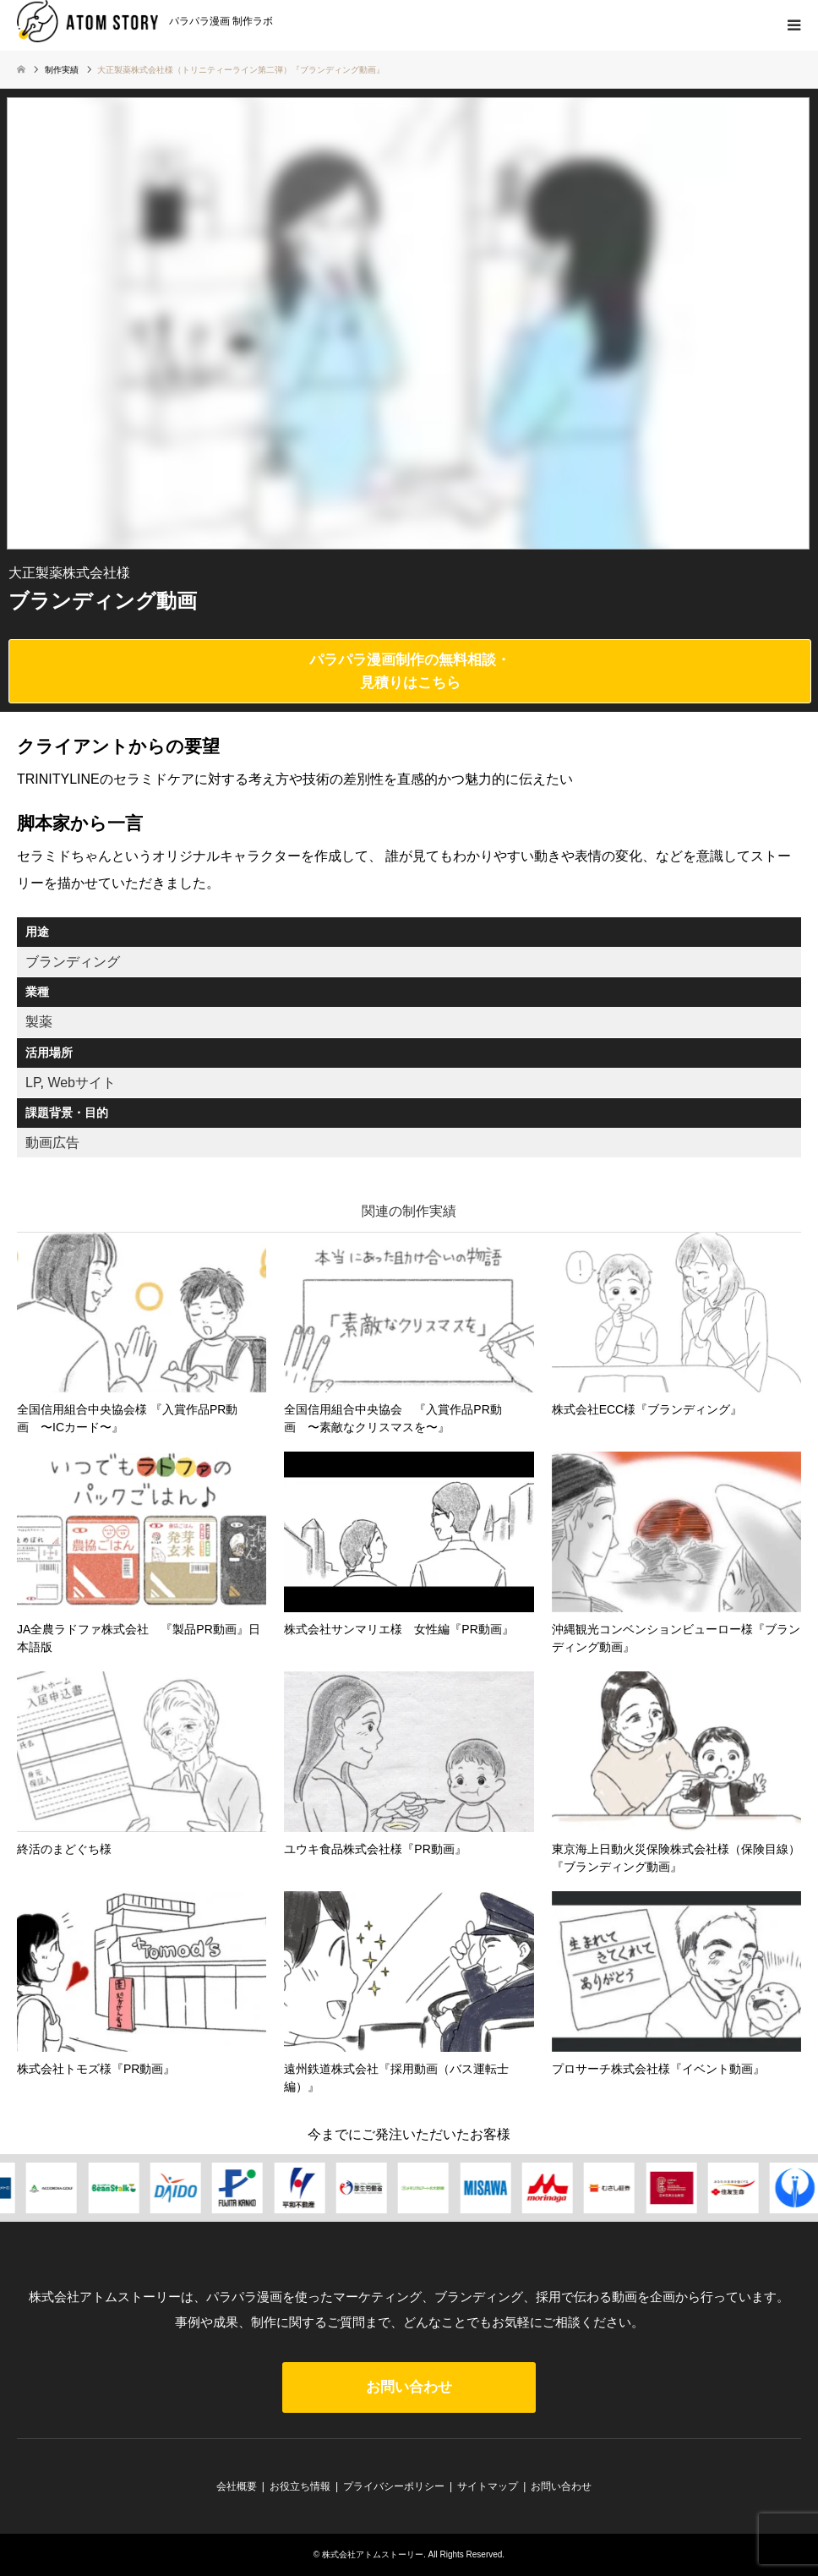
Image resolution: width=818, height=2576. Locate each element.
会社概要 (236, 2486)
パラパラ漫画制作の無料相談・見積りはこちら (409, 671)
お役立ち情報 (300, 2486)
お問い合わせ (409, 2387)
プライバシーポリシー (393, 2486)
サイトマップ (487, 2486)
